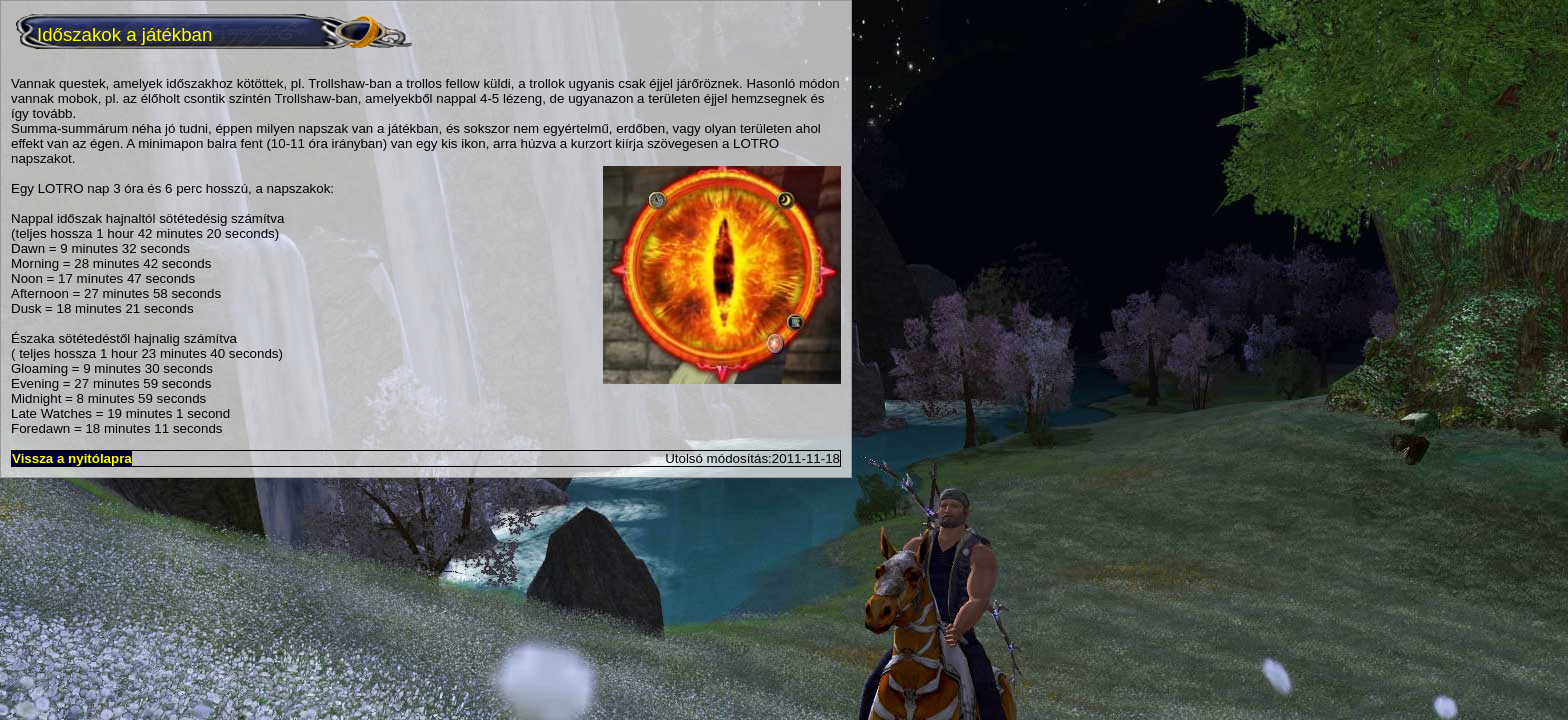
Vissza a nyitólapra (72, 458)
